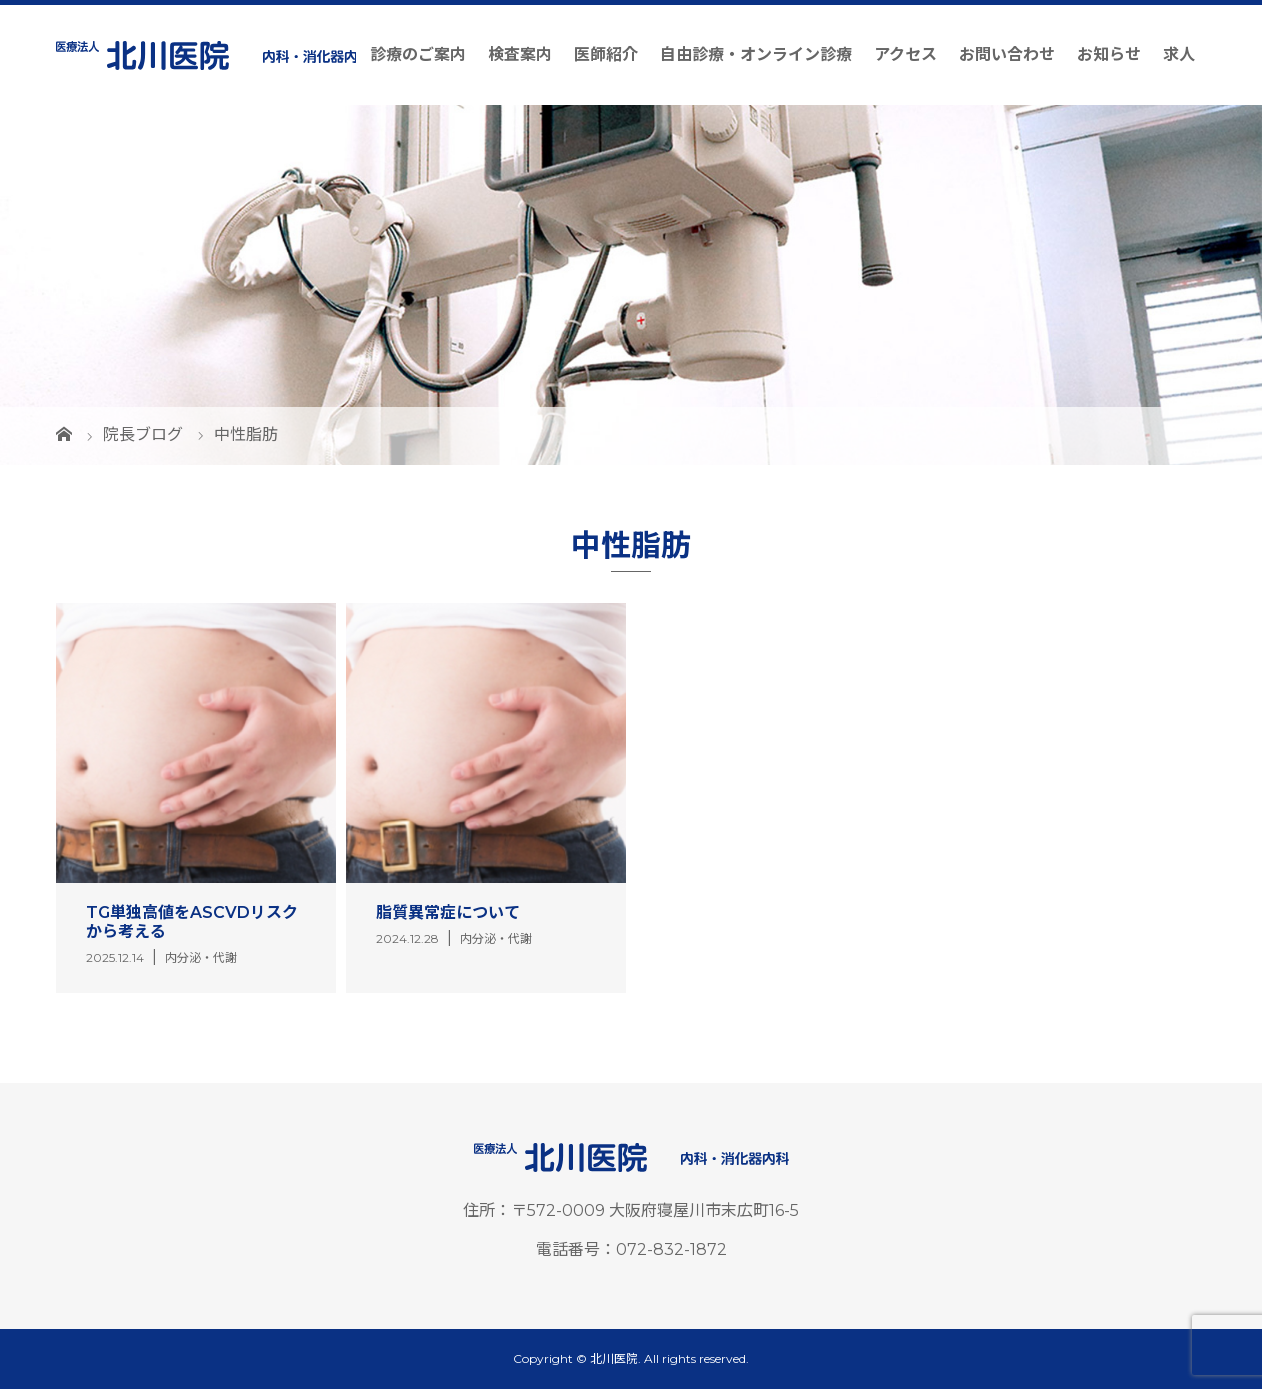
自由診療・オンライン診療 (756, 54)
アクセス (905, 54)
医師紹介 (606, 54)
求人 (1179, 54)
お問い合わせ (1007, 54)
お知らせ (1109, 54)
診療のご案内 (418, 54)
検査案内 (520, 54)
